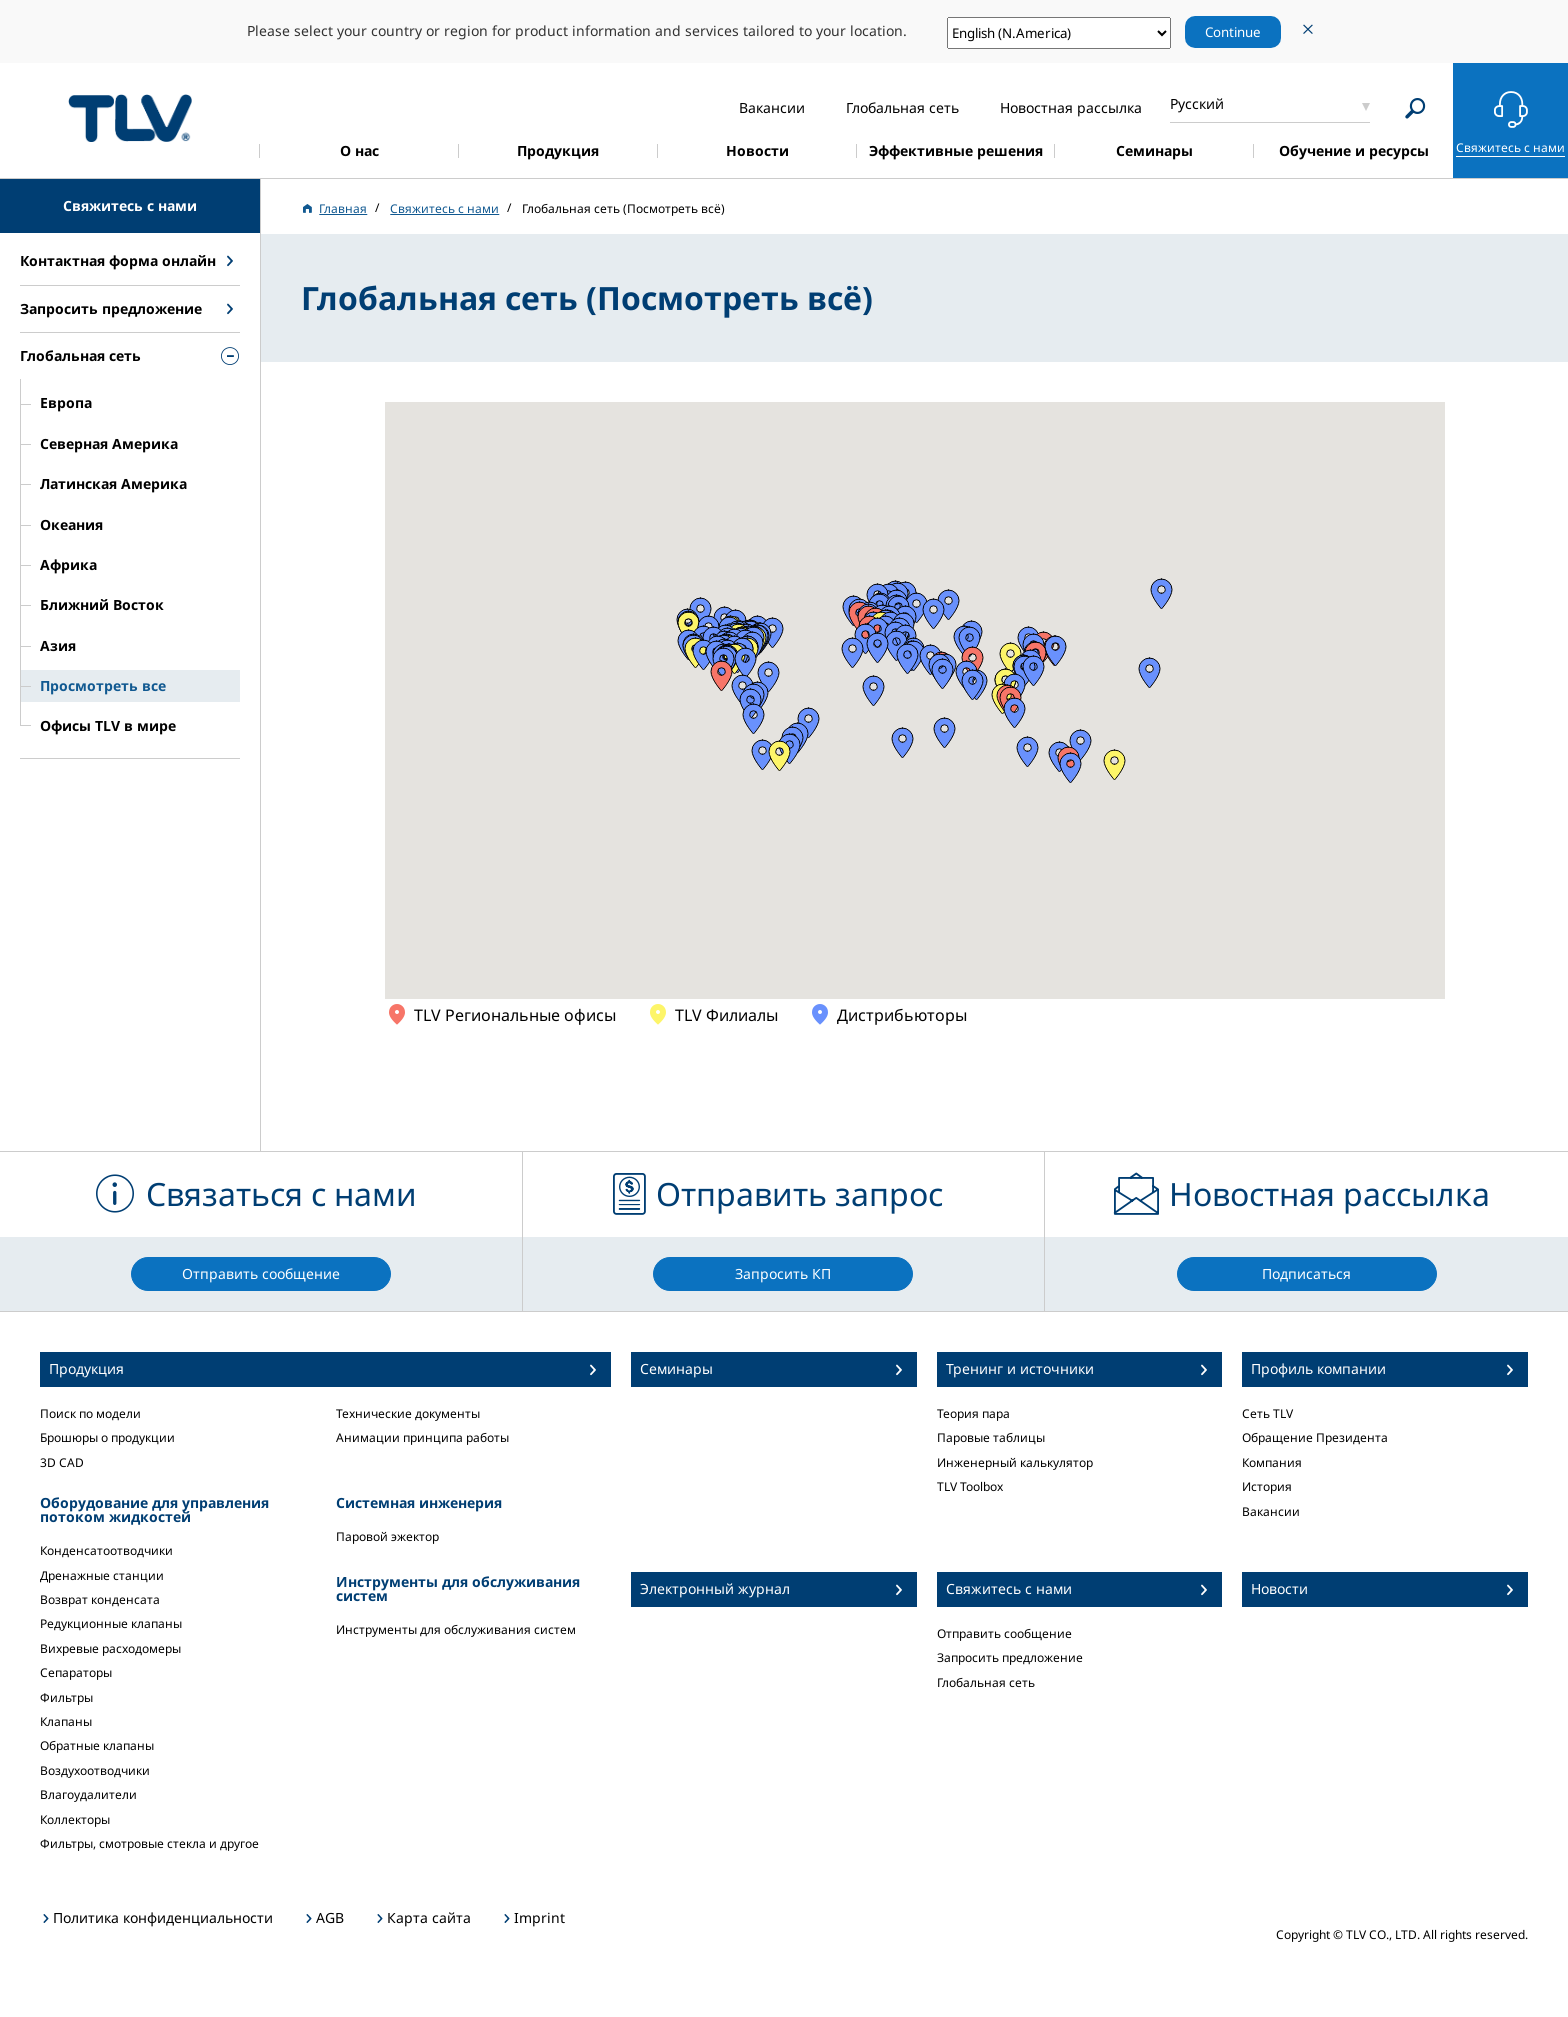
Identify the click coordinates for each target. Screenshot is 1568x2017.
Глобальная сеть (986, 1682)
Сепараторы (76, 1672)
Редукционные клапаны (111, 1623)
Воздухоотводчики (95, 1770)
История (1267, 1486)
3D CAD (62, 1462)
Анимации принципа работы (422, 1437)
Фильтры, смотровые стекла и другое (149, 1843)
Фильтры (66, 1697)
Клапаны (66, 1721)
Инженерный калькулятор (1015, 1462)
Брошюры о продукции (107, 1437)
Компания (1272, 1462)
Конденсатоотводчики (106, 1550)
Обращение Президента (1315, 1437)
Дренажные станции (102, 1575)
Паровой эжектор (387, 1536)
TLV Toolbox (970, 1486)
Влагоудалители (88, 1794)
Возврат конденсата (100, 1599)
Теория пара (973, 1413)
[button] (1010, 658)
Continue (1233, 32)
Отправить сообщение (1004, 1633)
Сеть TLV (1267, 1413)
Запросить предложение (1010, 1657)
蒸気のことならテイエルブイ (130, 117)
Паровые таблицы (991, 1437)
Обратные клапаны (97, 1745)
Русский (1197, 103)
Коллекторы (75, 1819)
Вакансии (1271, 1511)
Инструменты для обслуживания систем (456, 1629)
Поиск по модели (90, 1413)
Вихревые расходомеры (110, 1648)
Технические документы (408, 1413)
